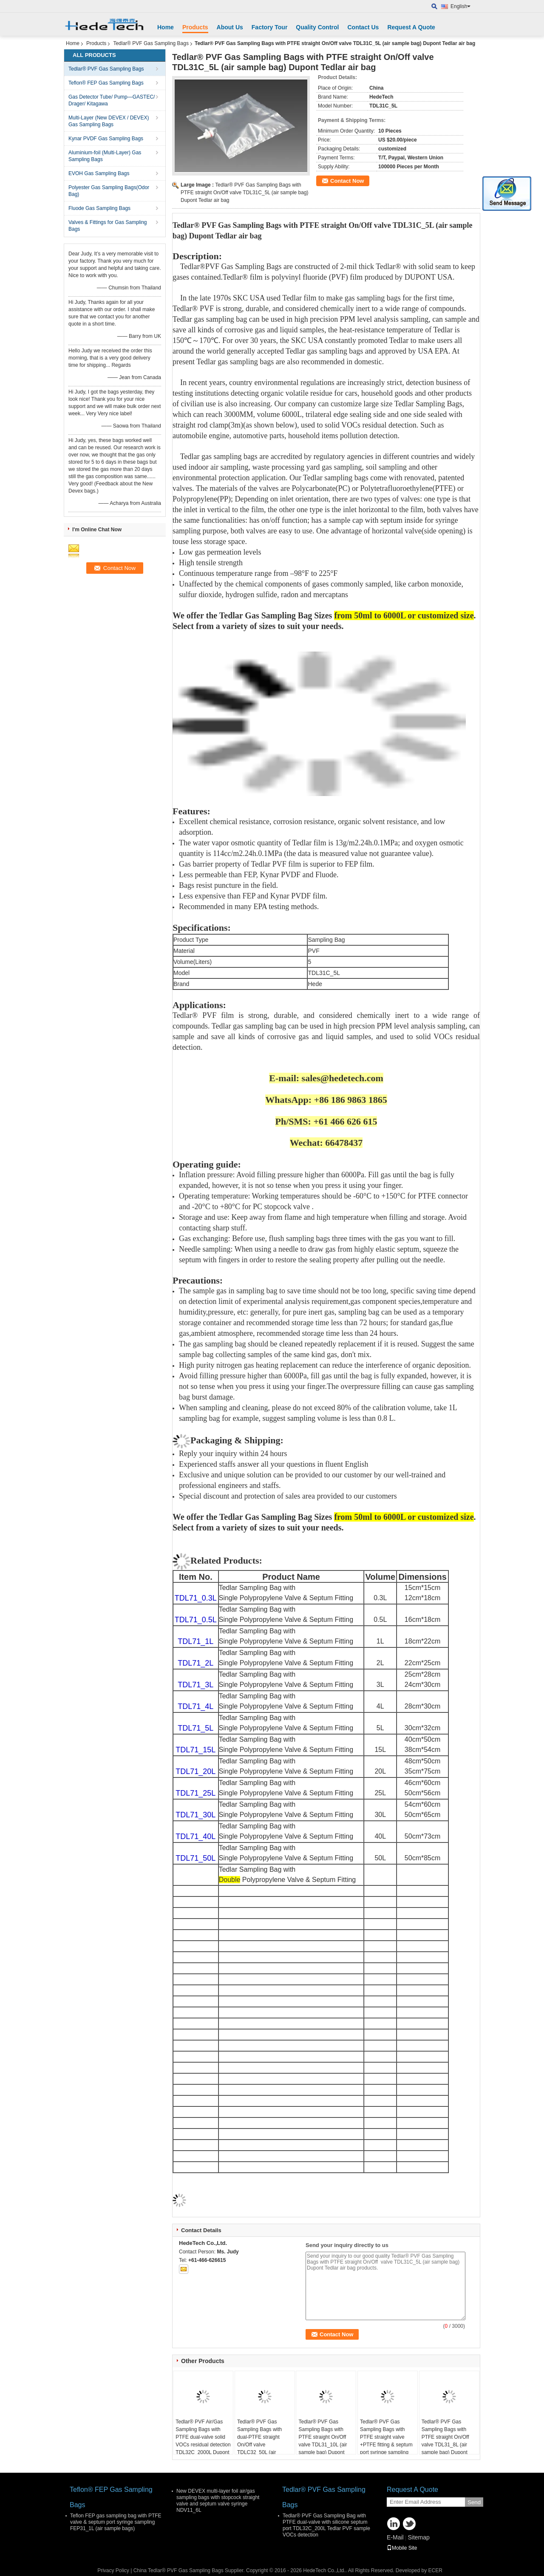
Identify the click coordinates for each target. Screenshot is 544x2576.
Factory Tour (270, 27)
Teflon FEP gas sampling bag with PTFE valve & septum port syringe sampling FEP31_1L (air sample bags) (116, 2522)
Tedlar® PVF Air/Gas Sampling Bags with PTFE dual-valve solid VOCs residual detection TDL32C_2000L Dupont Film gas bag (203, 2441)
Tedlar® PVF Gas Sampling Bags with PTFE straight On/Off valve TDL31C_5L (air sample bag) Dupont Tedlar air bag (245, 192)
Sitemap (418, 2537)
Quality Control (317, 27)
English (460, 6)
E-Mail (395, 2537)
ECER (435, 2570)
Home (165, 27)
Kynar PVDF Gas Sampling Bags (105, 139)
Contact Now (347, 181)
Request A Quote (411, 27)
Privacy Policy (113, 2570)
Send (474, 2502)
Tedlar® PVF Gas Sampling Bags (151, 43)
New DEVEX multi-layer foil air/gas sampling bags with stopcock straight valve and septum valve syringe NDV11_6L (217, 2500)
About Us (230, 27)
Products (195, 27)
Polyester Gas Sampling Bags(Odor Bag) (108, 190)
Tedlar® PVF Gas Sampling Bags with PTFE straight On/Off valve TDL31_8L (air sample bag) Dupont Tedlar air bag (445, 2441)
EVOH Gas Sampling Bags (98, 173)
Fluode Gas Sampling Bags (99, 208)
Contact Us (363, 27)
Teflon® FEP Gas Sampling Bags (106, 83)
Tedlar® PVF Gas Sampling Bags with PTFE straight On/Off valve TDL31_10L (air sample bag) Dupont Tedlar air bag (322, 2441)
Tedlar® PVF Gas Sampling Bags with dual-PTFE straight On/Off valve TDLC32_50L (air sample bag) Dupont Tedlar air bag (260, 2445)
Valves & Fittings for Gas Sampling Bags (107, 225)
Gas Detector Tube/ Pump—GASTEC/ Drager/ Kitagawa (111, 100)
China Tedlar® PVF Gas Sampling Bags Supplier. (189, 2570)
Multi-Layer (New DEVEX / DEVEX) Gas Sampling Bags (108, 121)
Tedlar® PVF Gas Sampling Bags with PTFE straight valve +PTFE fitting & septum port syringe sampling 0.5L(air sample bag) (386, 2441)
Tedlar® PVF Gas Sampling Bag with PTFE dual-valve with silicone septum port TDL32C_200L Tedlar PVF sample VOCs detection (326, 2525)
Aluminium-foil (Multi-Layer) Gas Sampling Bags (104, 156)
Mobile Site (402, 2548)
